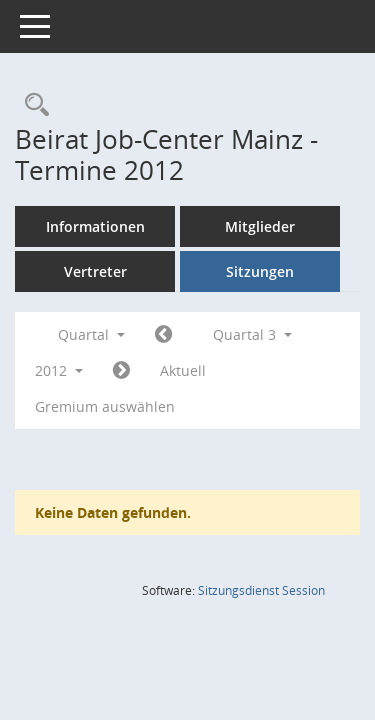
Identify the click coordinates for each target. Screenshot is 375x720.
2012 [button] (59, 370)
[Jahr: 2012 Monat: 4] (163, 335)
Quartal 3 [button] (252, 334)
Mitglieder (260, 226)
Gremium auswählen (105, 406)
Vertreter (95, 271)
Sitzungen (260, 271)
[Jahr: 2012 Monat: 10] (121, 371)
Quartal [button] (91, 334)
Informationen (95, 226)
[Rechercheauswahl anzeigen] (32, 105)
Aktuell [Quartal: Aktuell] (183, 370)
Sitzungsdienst (261, 590)
